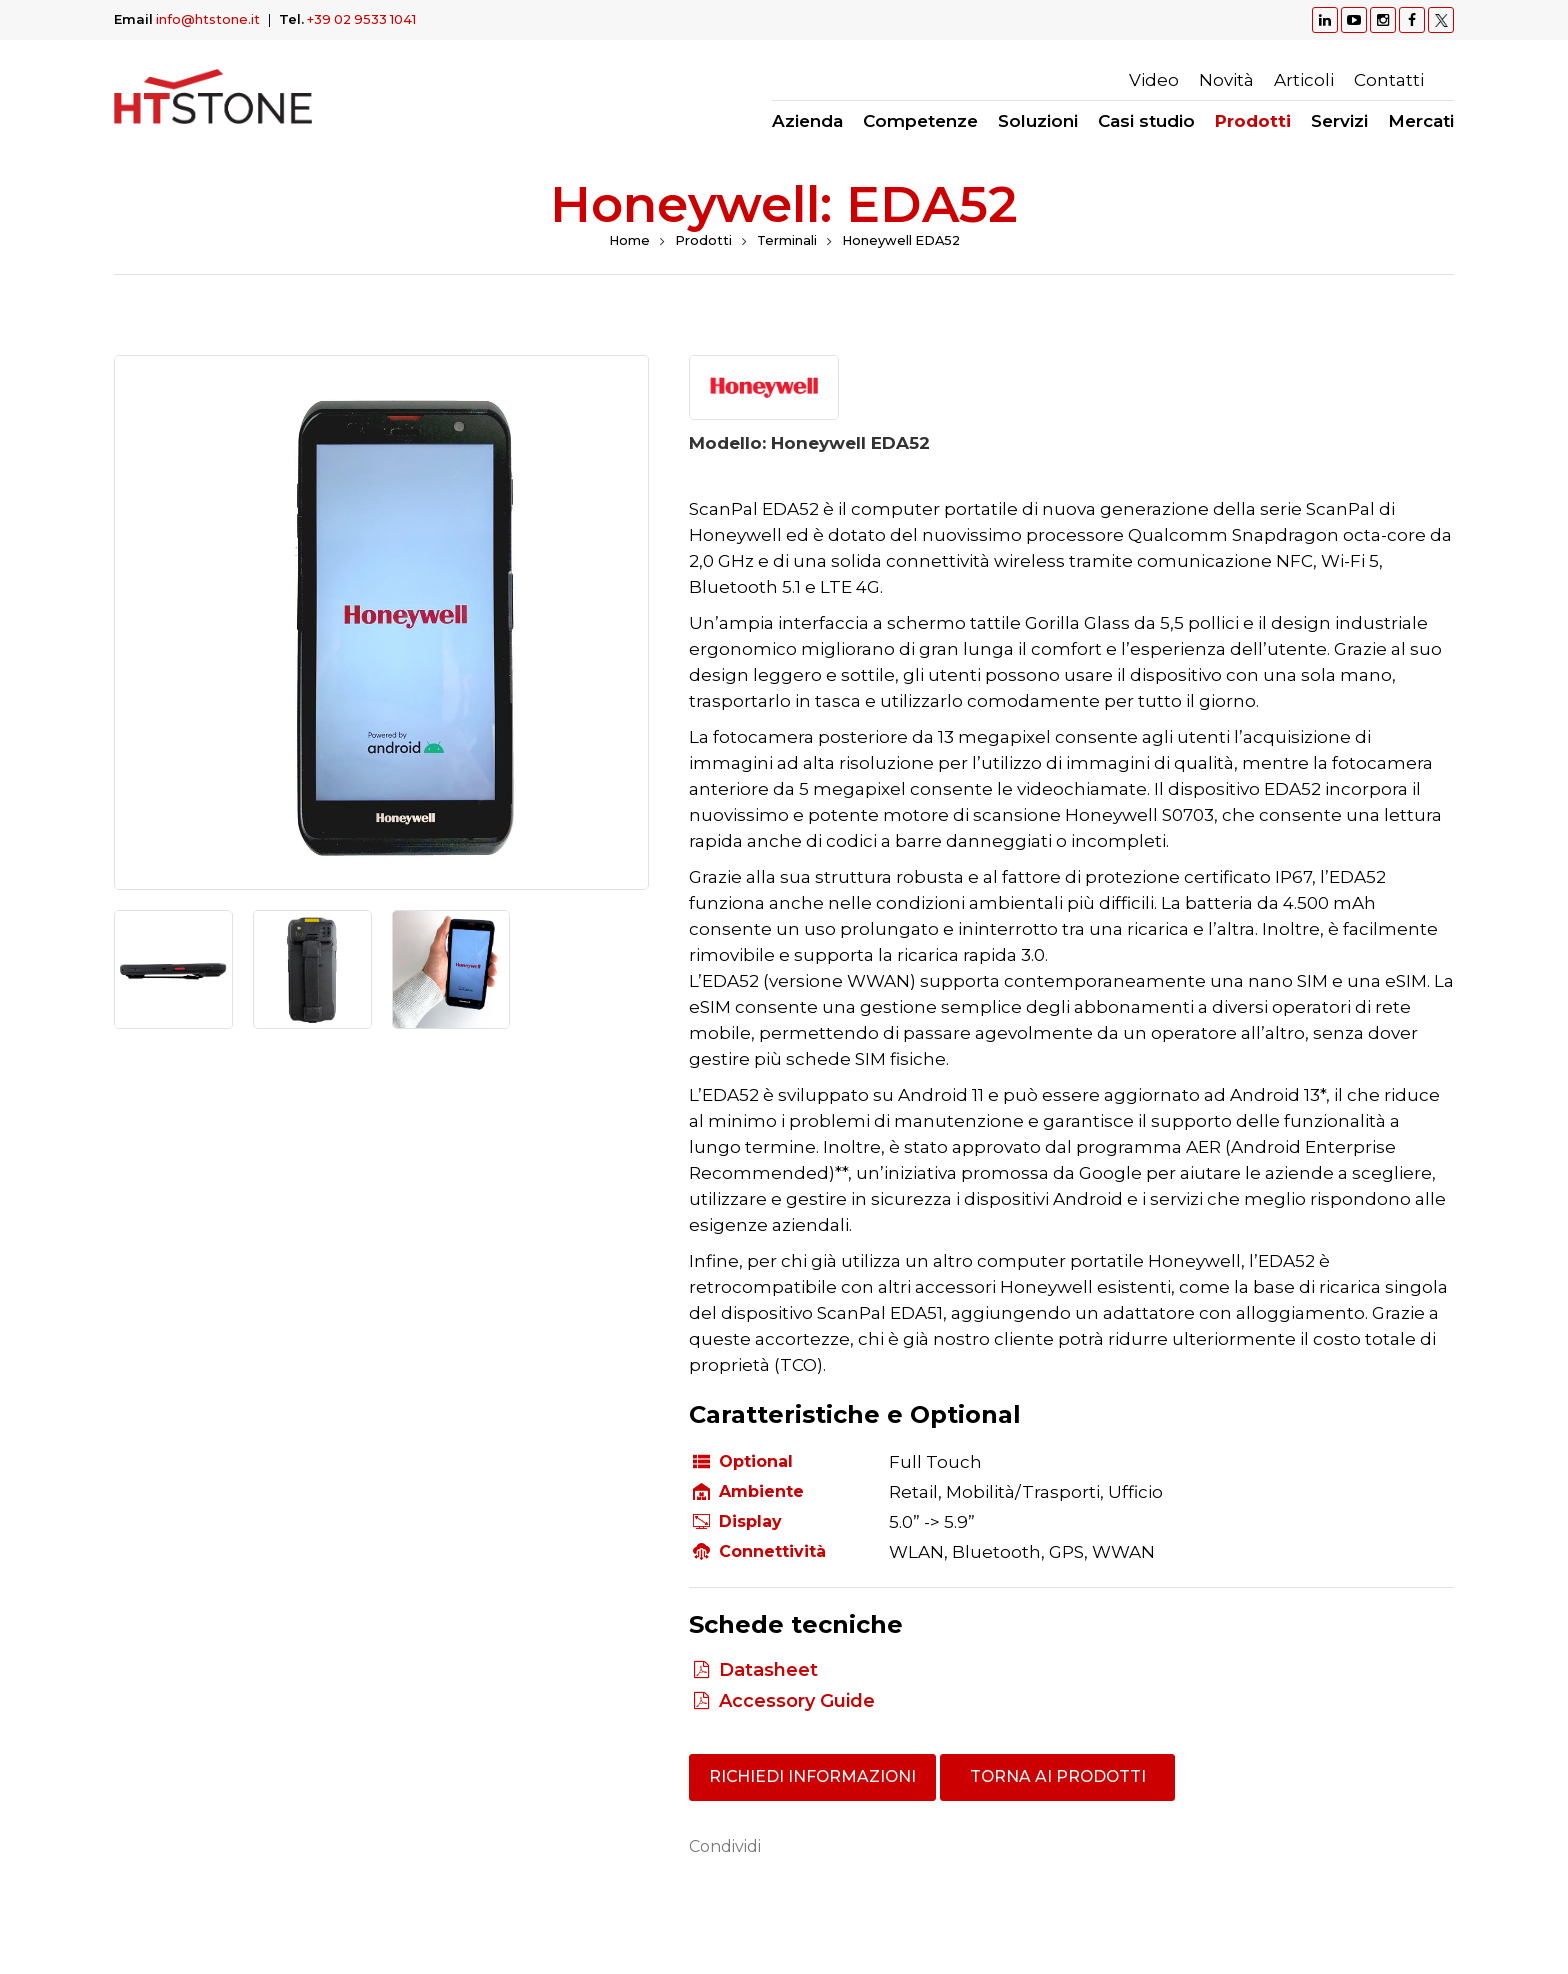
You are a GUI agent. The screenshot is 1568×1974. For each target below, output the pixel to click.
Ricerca (1444, 80)
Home (627, 241)
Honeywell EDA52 (902, 241)
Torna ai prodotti (1062, 1777)
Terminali (785, 241)
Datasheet (768, 1670)
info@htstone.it (208, 19)
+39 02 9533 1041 (363, 19)
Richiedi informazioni (815, 1777)
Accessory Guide (797, 1701)
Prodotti (701, 241)
